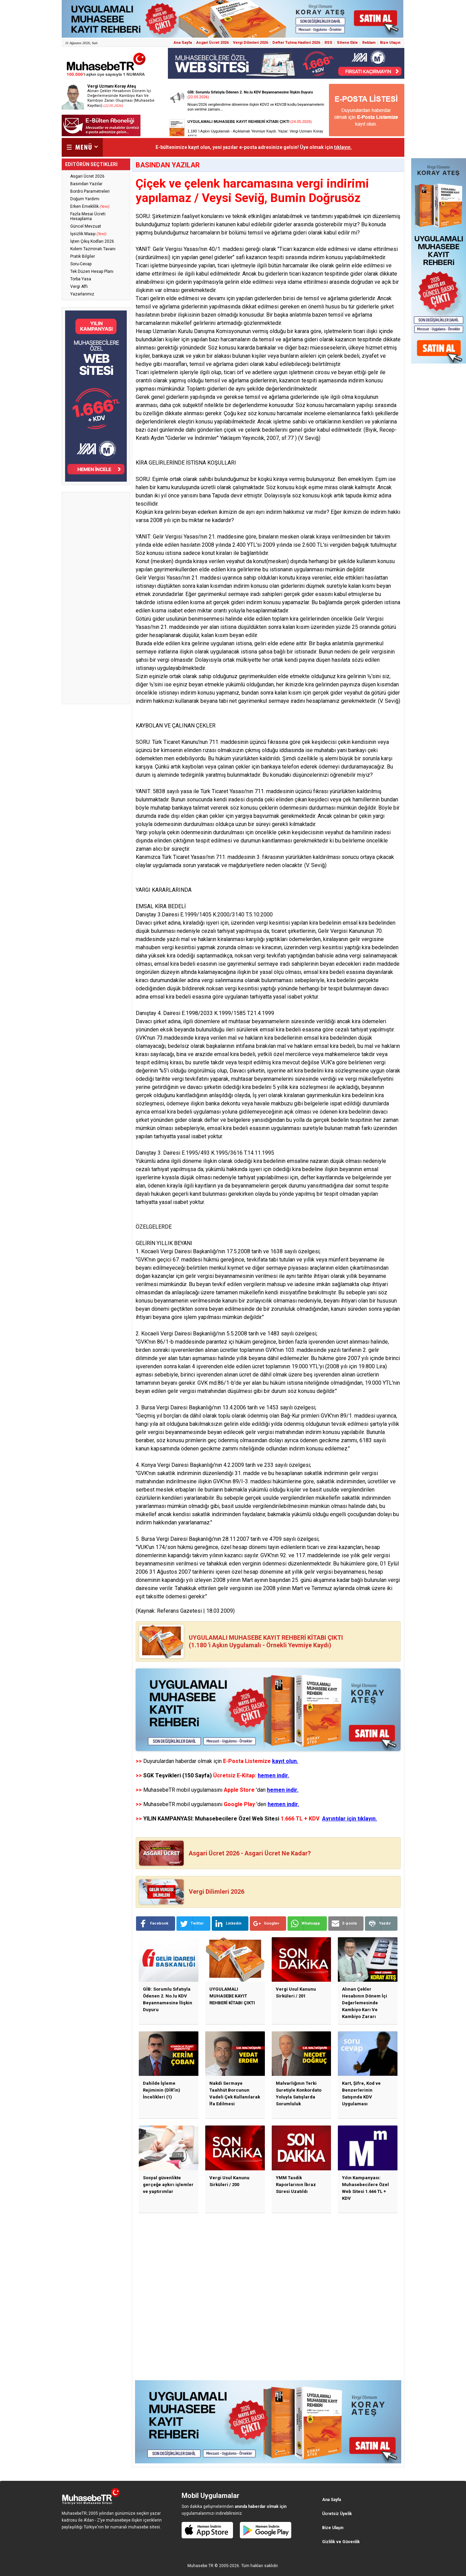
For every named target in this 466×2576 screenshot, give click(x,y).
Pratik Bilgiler (82, 256)
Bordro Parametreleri (90, 191)
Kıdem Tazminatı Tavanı (92, 248)
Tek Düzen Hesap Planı (91, 271)
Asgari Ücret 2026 (212, 42)
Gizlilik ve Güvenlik (341, 2541)
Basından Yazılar (86, 183)
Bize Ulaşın (390, 42)
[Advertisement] (96, 598)
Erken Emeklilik (89, 206)
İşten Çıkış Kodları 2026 (92, 241)
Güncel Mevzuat (85, 226)
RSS (328, 42)
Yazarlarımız (82, 294)
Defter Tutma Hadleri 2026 (296, 42)
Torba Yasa (80, 279)
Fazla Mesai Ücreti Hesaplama (88, 216)
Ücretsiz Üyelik (337, 2513)
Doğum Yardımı (84, 198)
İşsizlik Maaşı (88, 233)
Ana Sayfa (183, 42)
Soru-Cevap (80, 264)
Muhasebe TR (200, 2565)
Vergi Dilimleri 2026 (250, 42)
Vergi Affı (79, 286)
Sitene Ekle (347, 42)
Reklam (369, 42)
